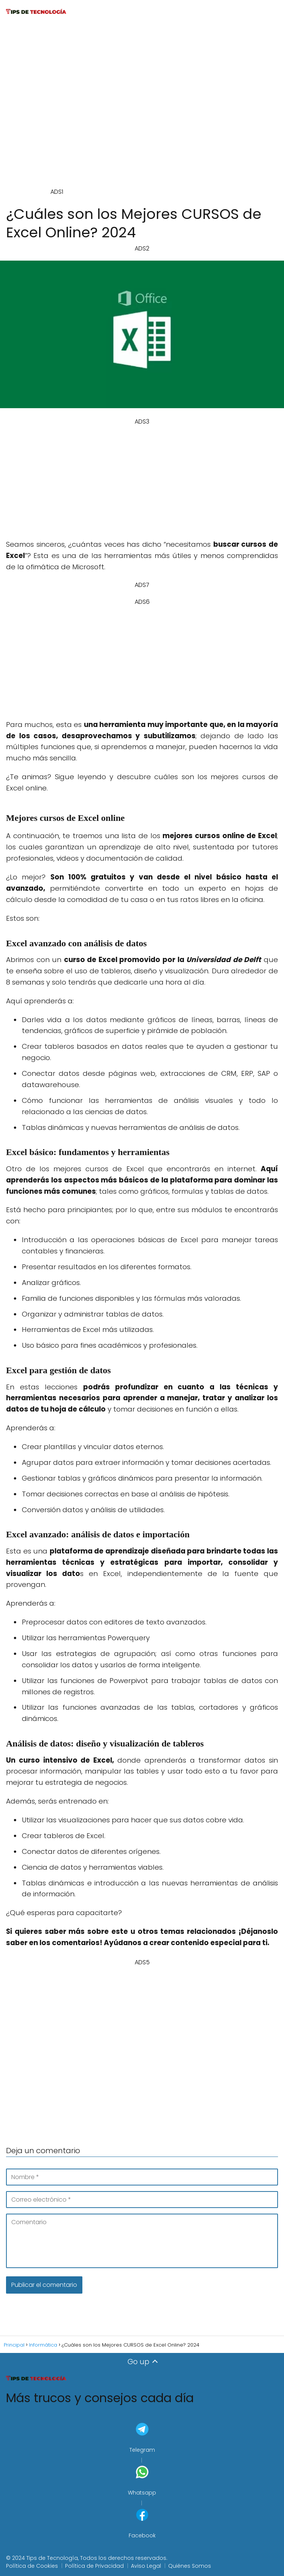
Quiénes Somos (189, 2566)
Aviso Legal (146, 2566)
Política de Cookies (32, 2566)
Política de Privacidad (94, 2566)
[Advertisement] (149, 109)
